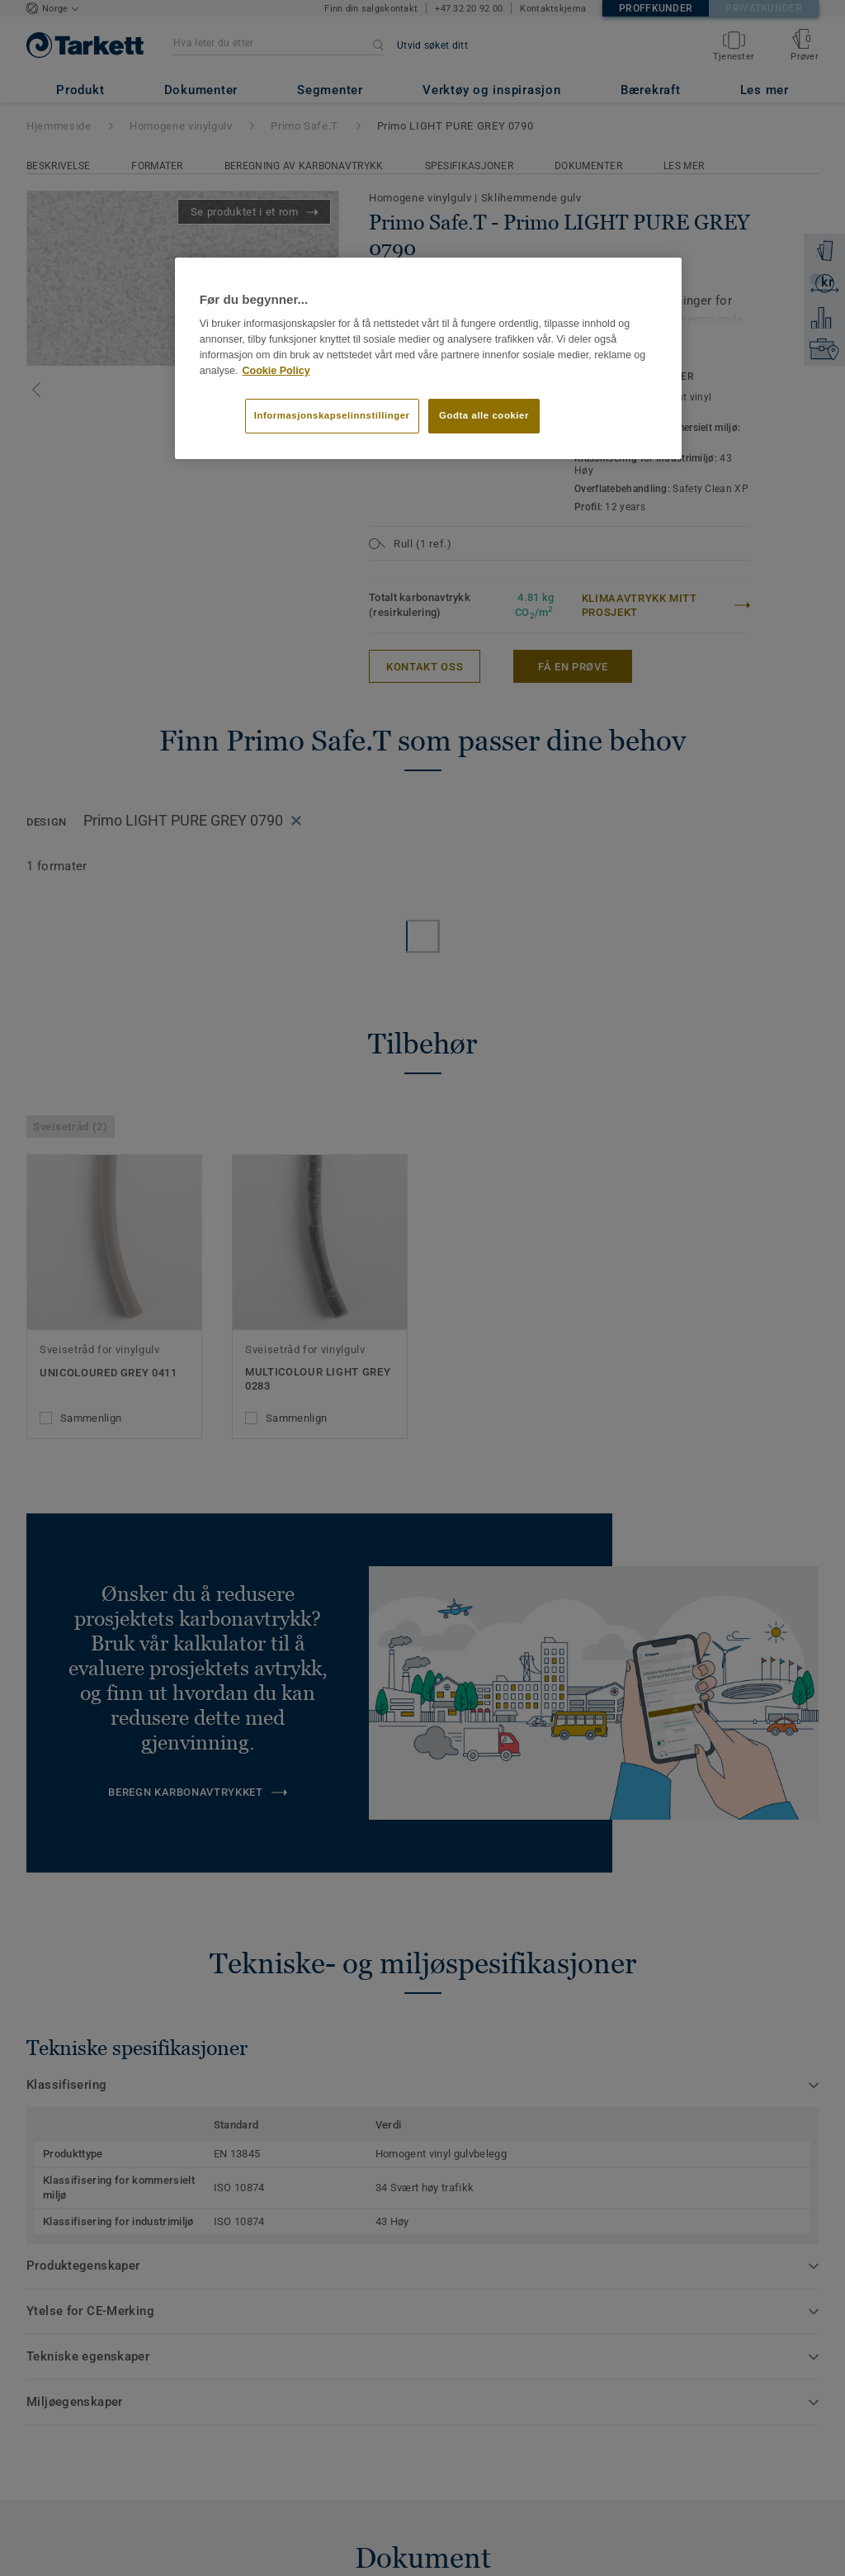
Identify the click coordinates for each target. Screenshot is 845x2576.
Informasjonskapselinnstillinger (332, 415)
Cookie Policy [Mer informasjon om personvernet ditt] (275, 370)
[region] (428, 358)
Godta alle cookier (484, 415)
